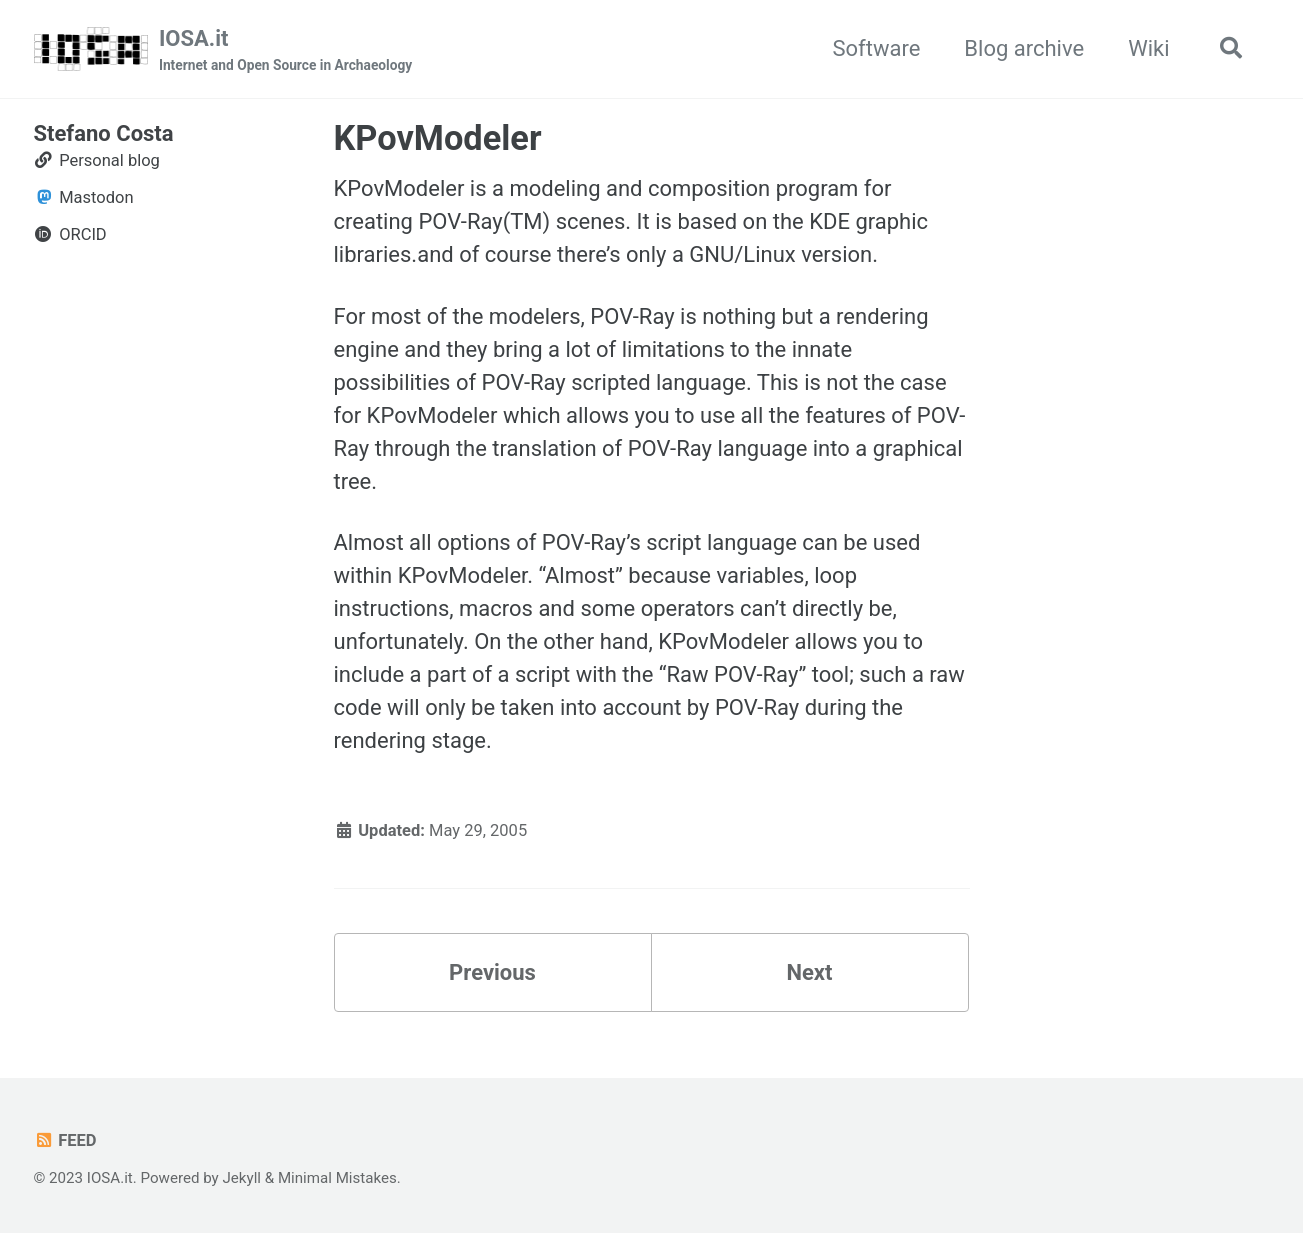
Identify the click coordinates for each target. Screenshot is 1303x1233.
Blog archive (1024, 48)
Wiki (1148, 48)
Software (876, 48)
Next (809, 972)
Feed (65, 1140)
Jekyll (241, 1178)
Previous (492, 972)
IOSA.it (285, 51)
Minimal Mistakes (337, 1178)
